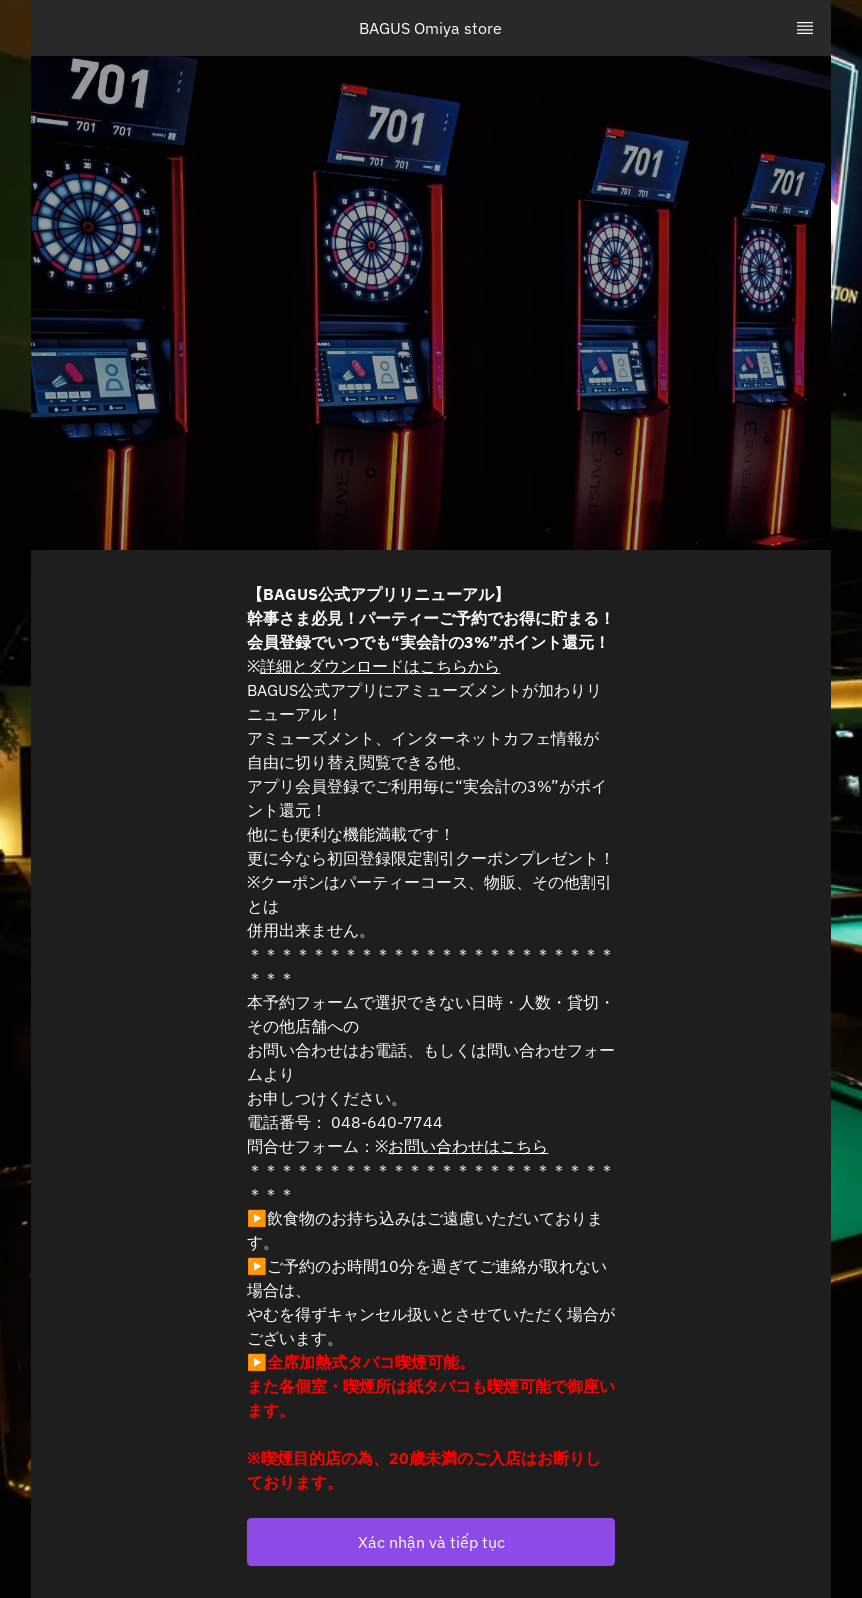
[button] (431, 1542)
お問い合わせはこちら (468, 1146)
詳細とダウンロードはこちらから (380, 666)
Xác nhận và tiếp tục (431, 1542)
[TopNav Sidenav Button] (805, 28)
